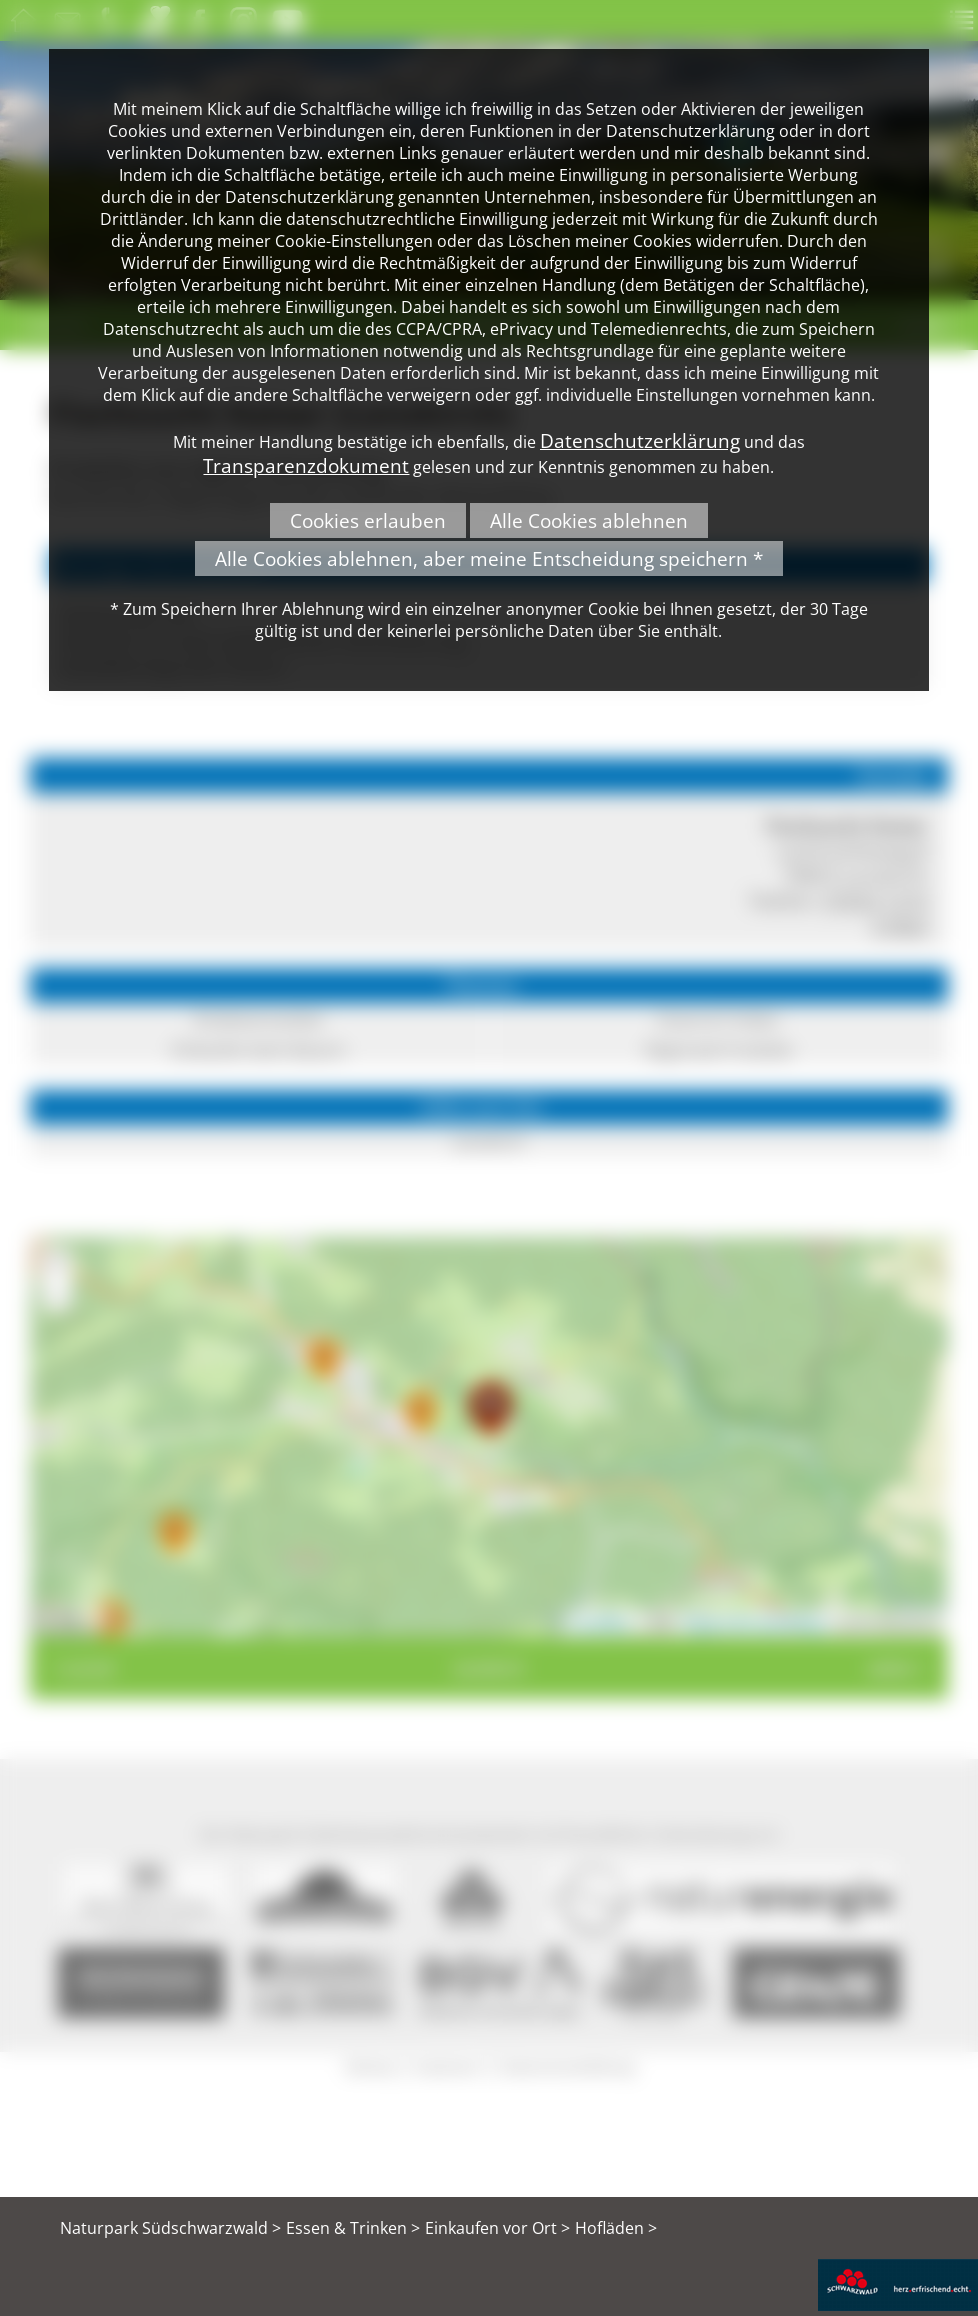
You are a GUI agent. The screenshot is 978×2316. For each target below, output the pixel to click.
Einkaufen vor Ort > (497, 2228)
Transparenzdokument (306, 465)
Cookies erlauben (368, 520)
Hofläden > (616, 2228)
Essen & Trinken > (353, 2228)
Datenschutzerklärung (640, 440)
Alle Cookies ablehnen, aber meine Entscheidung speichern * (489, 558)
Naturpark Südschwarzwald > (170, 2228)
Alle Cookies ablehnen (589, 520)
